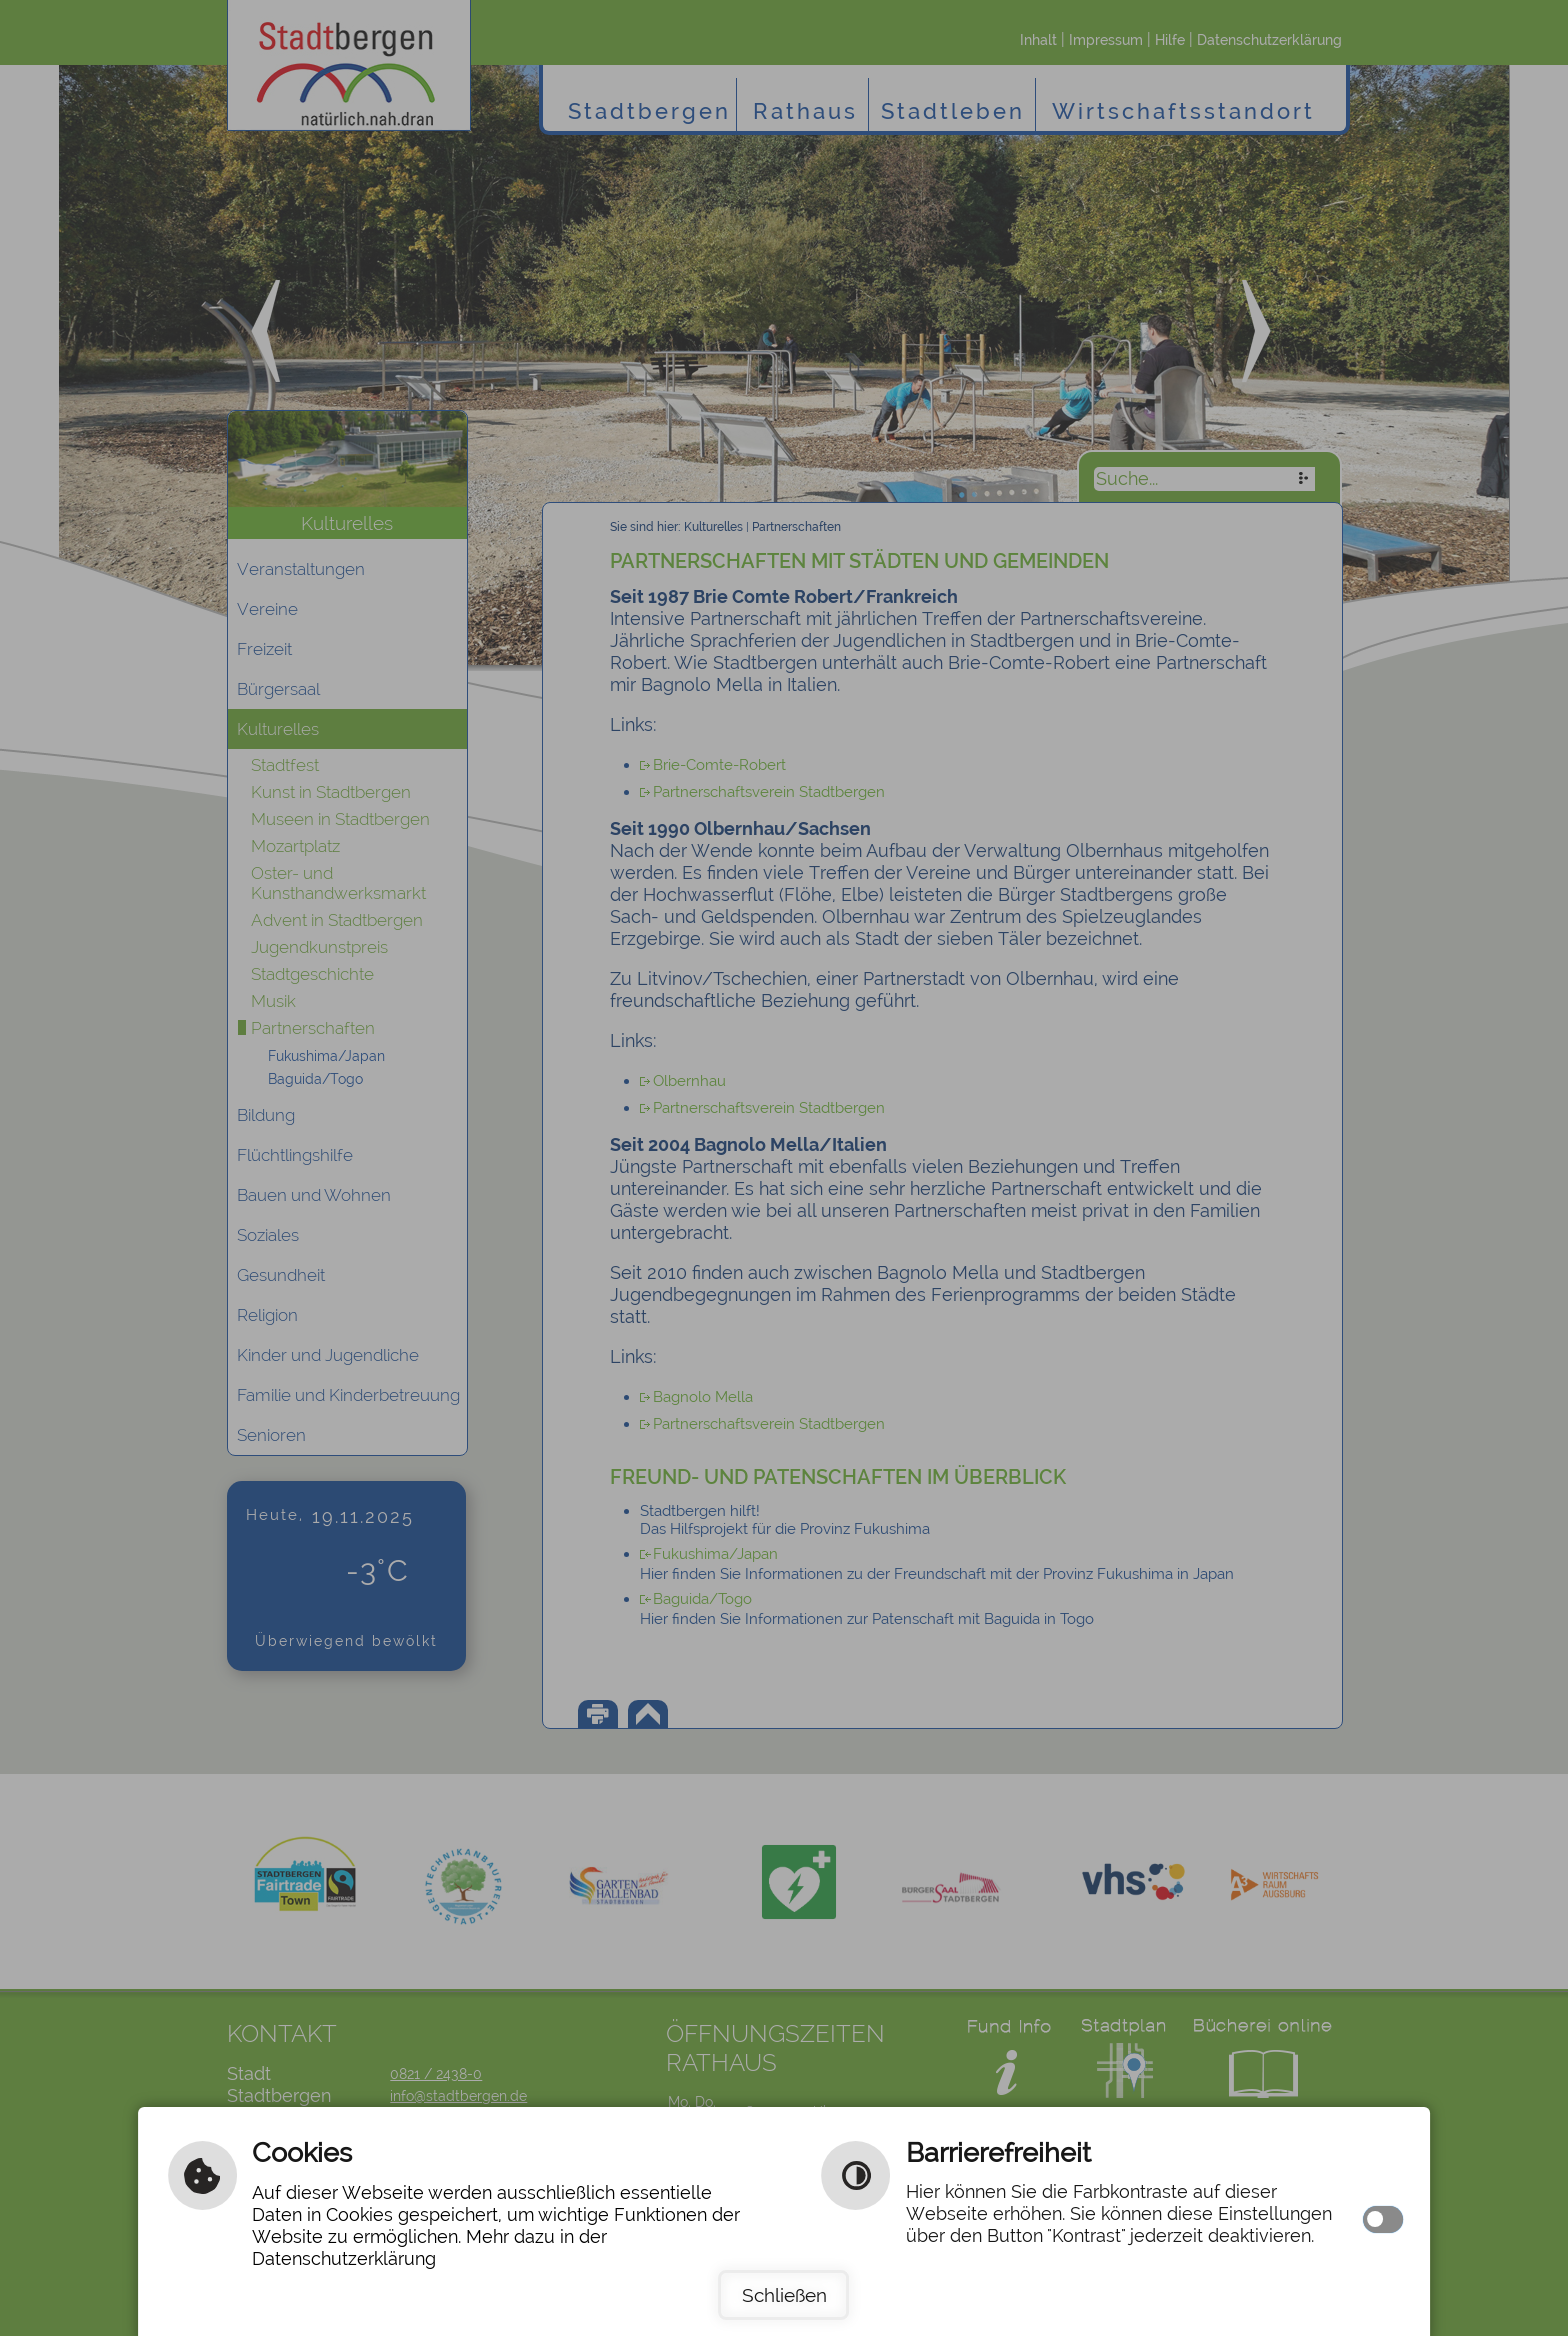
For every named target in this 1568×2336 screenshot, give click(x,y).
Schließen (784, 2295)
